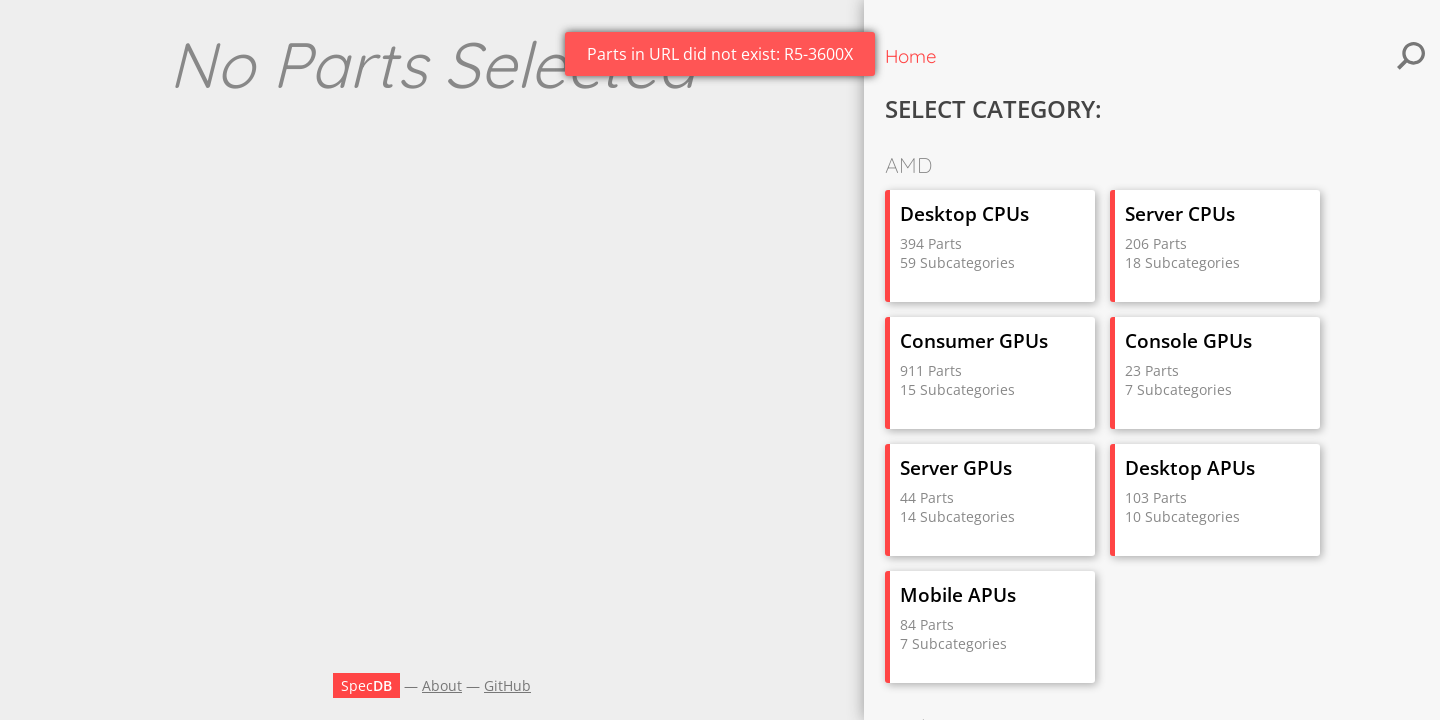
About (442, 685)
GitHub (507, 685)
